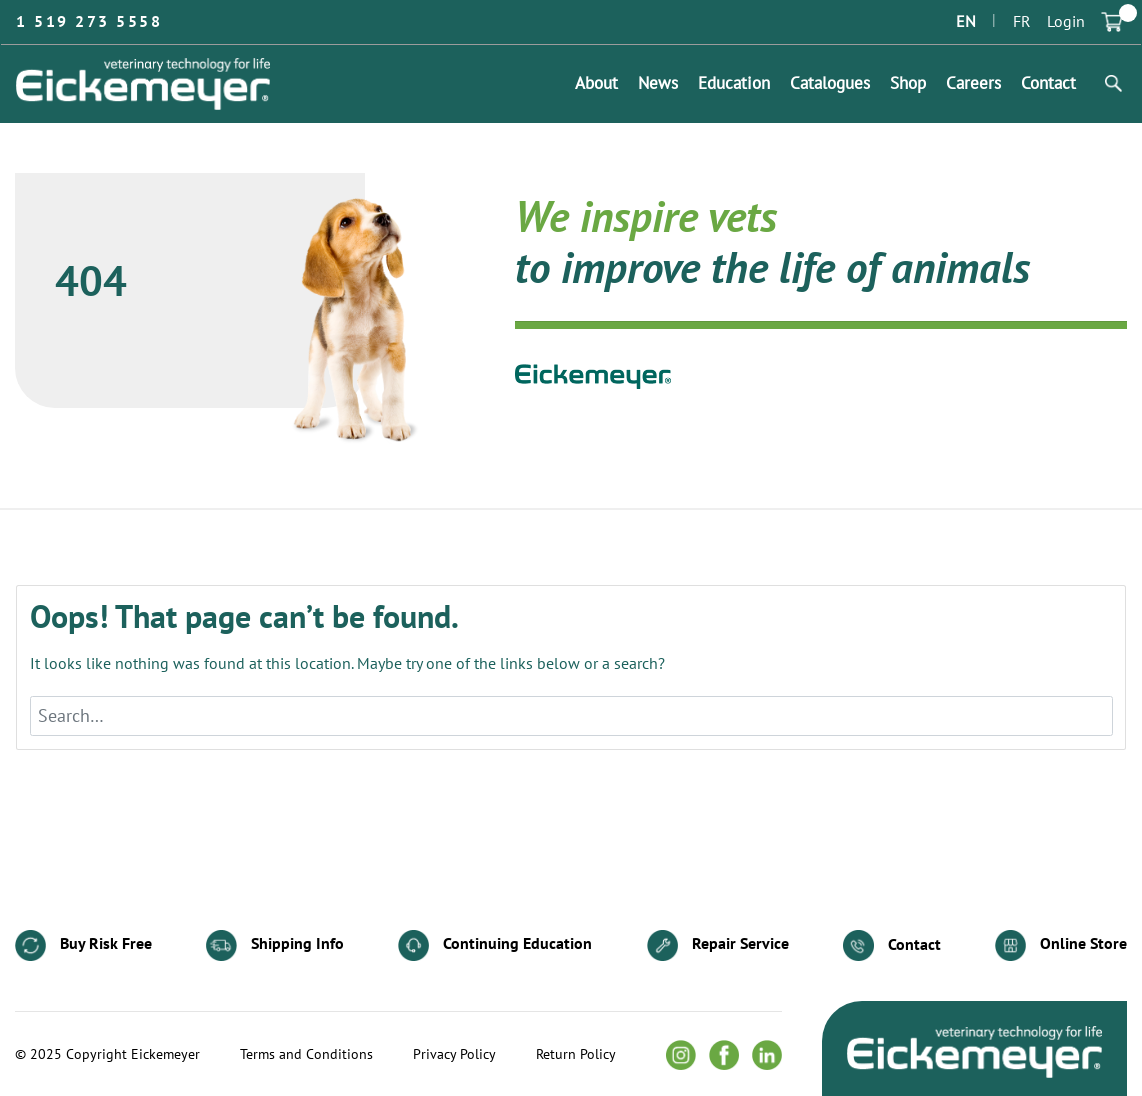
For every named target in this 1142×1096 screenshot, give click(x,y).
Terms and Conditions (306, 1055)
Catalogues (830, 84)
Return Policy (576, 1055)
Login (1066, 22)
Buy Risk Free (83, 945)
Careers (973, 84)
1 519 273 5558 (89, 22)
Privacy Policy (454, 1055)
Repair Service (718, 945)
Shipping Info (275, 945)
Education (734, 84)
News (658, 84)
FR (1022, 22)
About (596, 84)
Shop (908, 84)
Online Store (1061, 945)
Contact (1048, 84)
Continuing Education (495, 945)
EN (966, 22)
